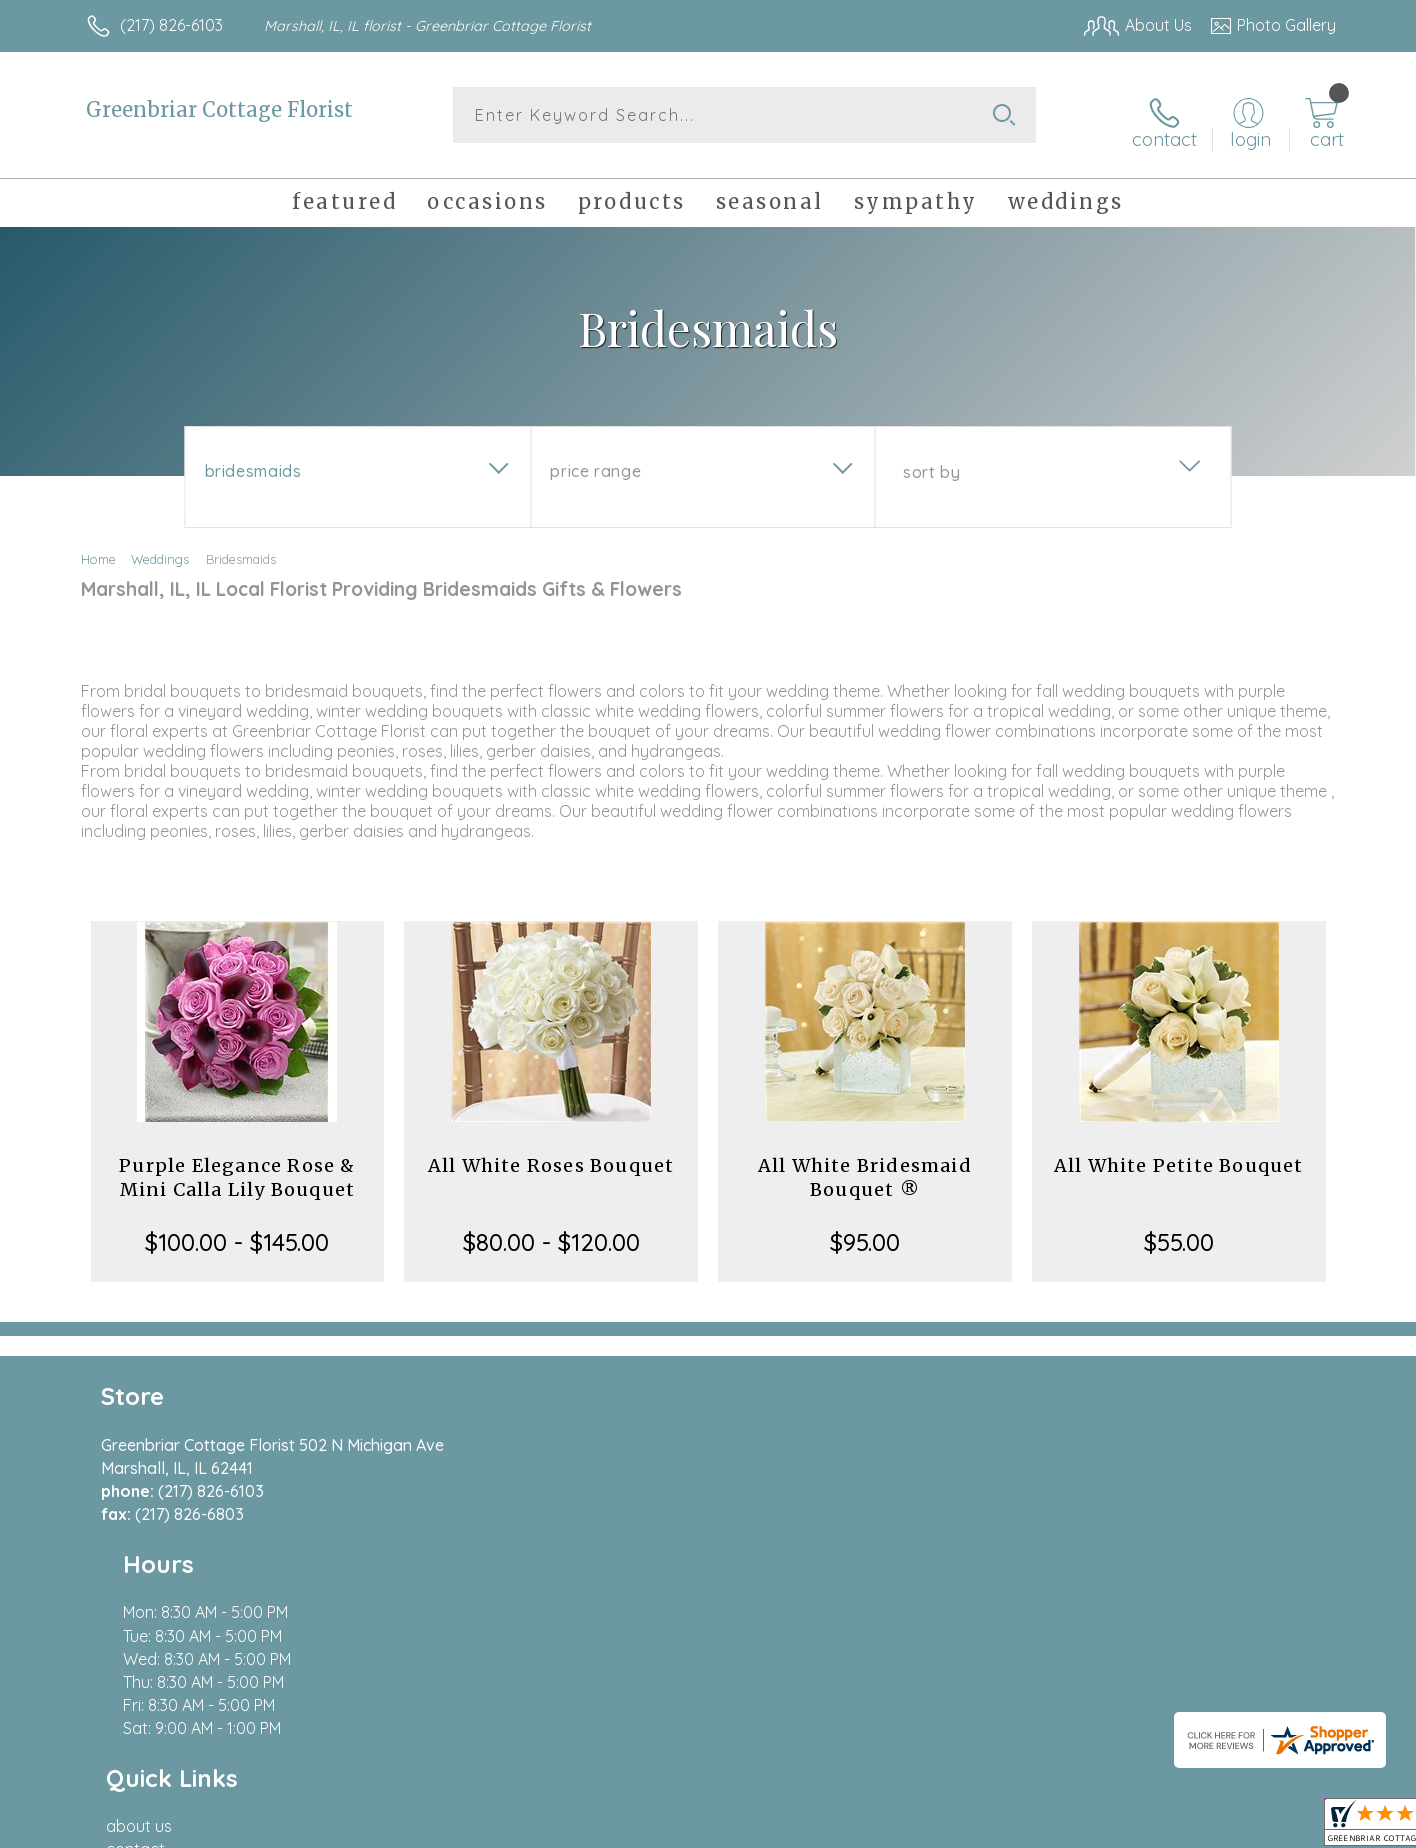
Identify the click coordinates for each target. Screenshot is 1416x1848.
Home (98, 548)
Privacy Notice (1016, 1827)
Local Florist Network (1159, 1827)
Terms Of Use (898, 1827)
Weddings (160, 548)
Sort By (931, 461)
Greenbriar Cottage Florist (219, 109)
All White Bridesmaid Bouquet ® (865, 1166)
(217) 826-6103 (171, 25)
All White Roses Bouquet (551, 1154)
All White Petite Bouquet (1179, 1154)
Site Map (1282, 1827)
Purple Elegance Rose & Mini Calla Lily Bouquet (237, 1166)
